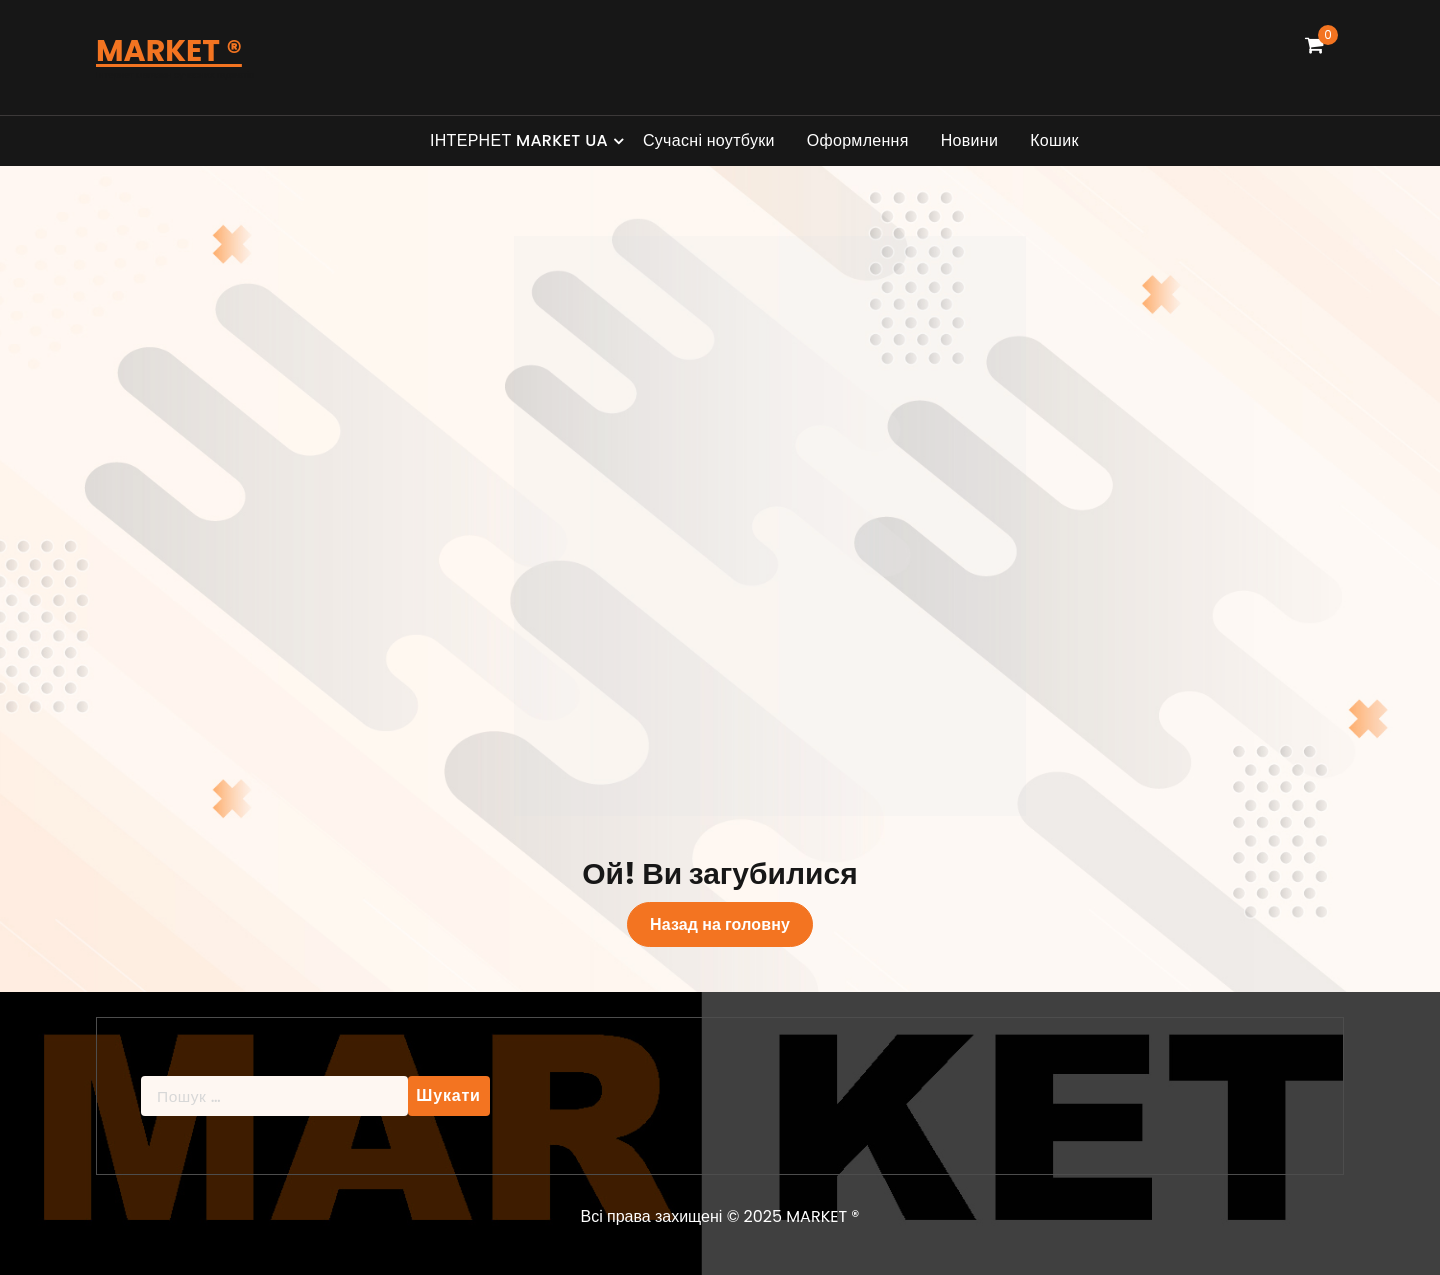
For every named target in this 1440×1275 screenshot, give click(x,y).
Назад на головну (720, 924)
